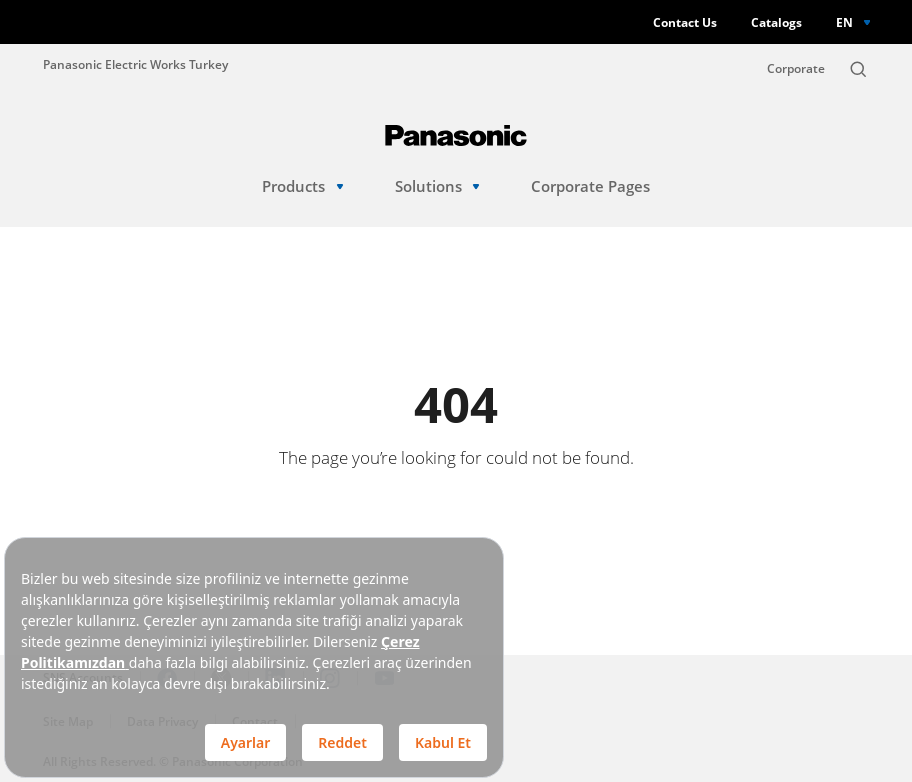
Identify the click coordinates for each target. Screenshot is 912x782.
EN (844, 22)
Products (302, 186)
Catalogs (776, 22)
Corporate (796, 68)
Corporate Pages (590, 186)
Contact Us (685, 22)
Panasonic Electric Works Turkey (135, 64)
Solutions (437, 186)
